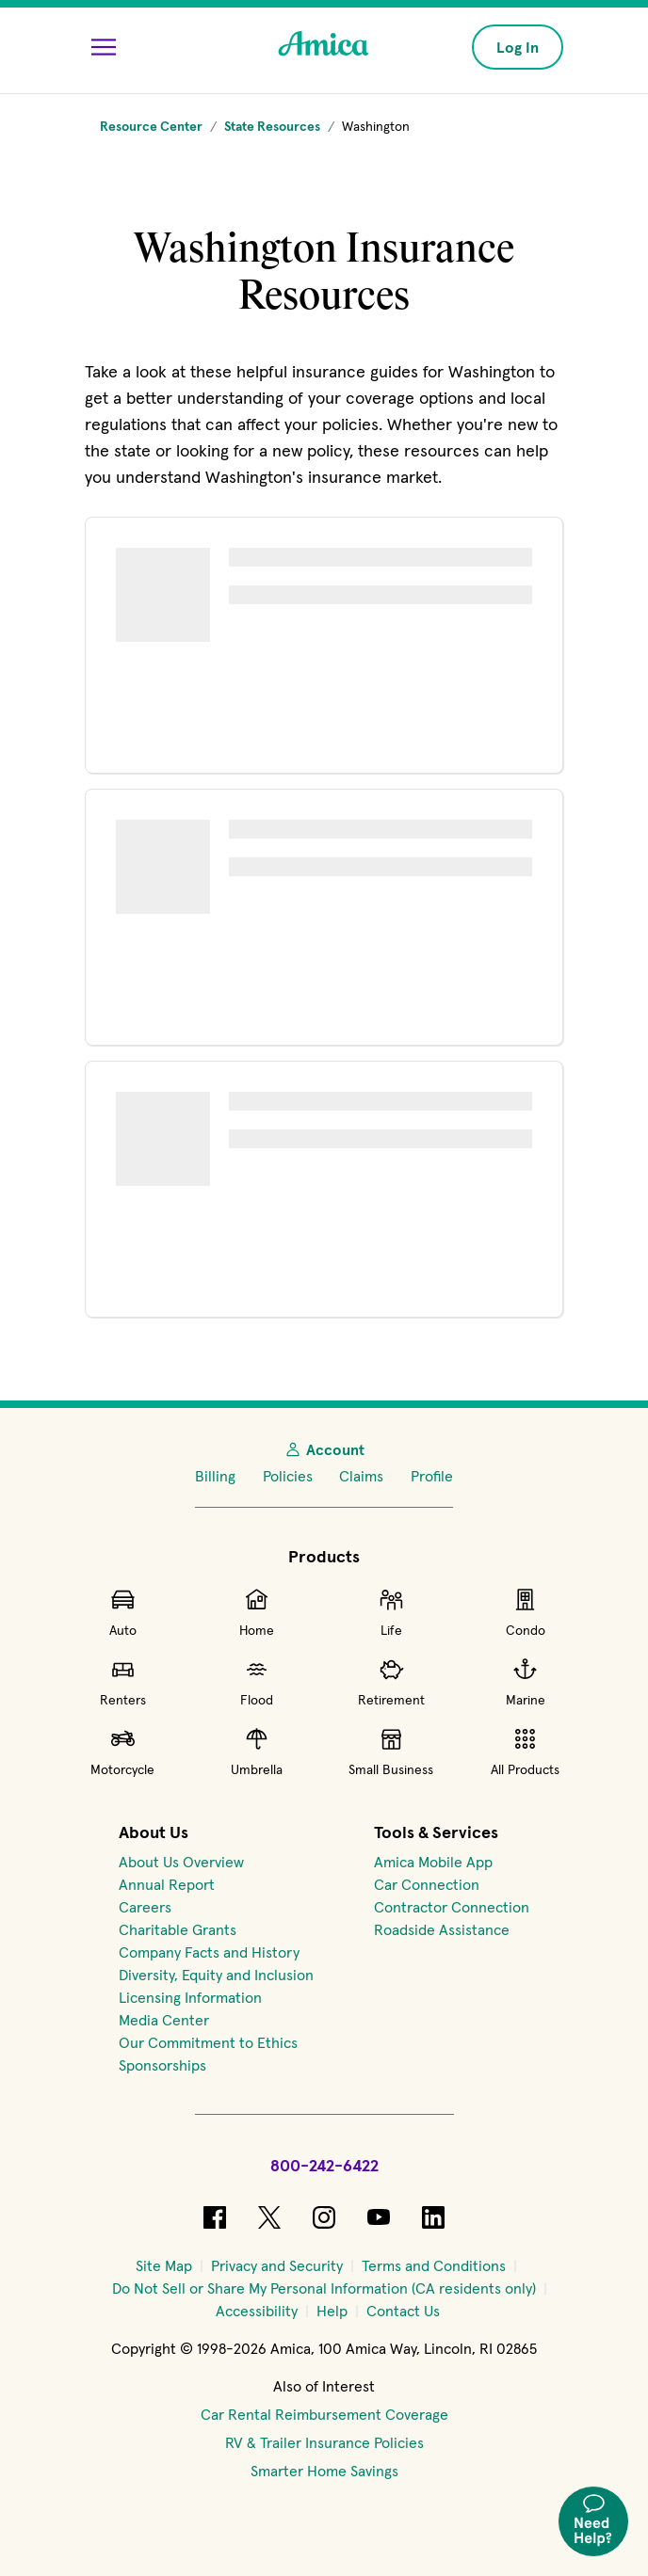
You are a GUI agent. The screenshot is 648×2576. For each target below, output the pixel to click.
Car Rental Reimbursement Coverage (324, 2414)
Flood (256, 1682)
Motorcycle (122, 1751)
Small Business (390, 1751)
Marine (525, 1682)
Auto (123, 1612)
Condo (525, 1612)
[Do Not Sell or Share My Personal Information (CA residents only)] (324, 2288)
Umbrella (257, 1751)
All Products (525, 1751)
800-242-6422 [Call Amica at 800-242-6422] (324, 2165)
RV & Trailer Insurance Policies (324, 2442)
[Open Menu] (103, 47)
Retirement (391, 1682)
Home (256, 1612)
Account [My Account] (324, 1449)
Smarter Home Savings (324, 2470)
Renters (123, 1682)
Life (391, 1612)
